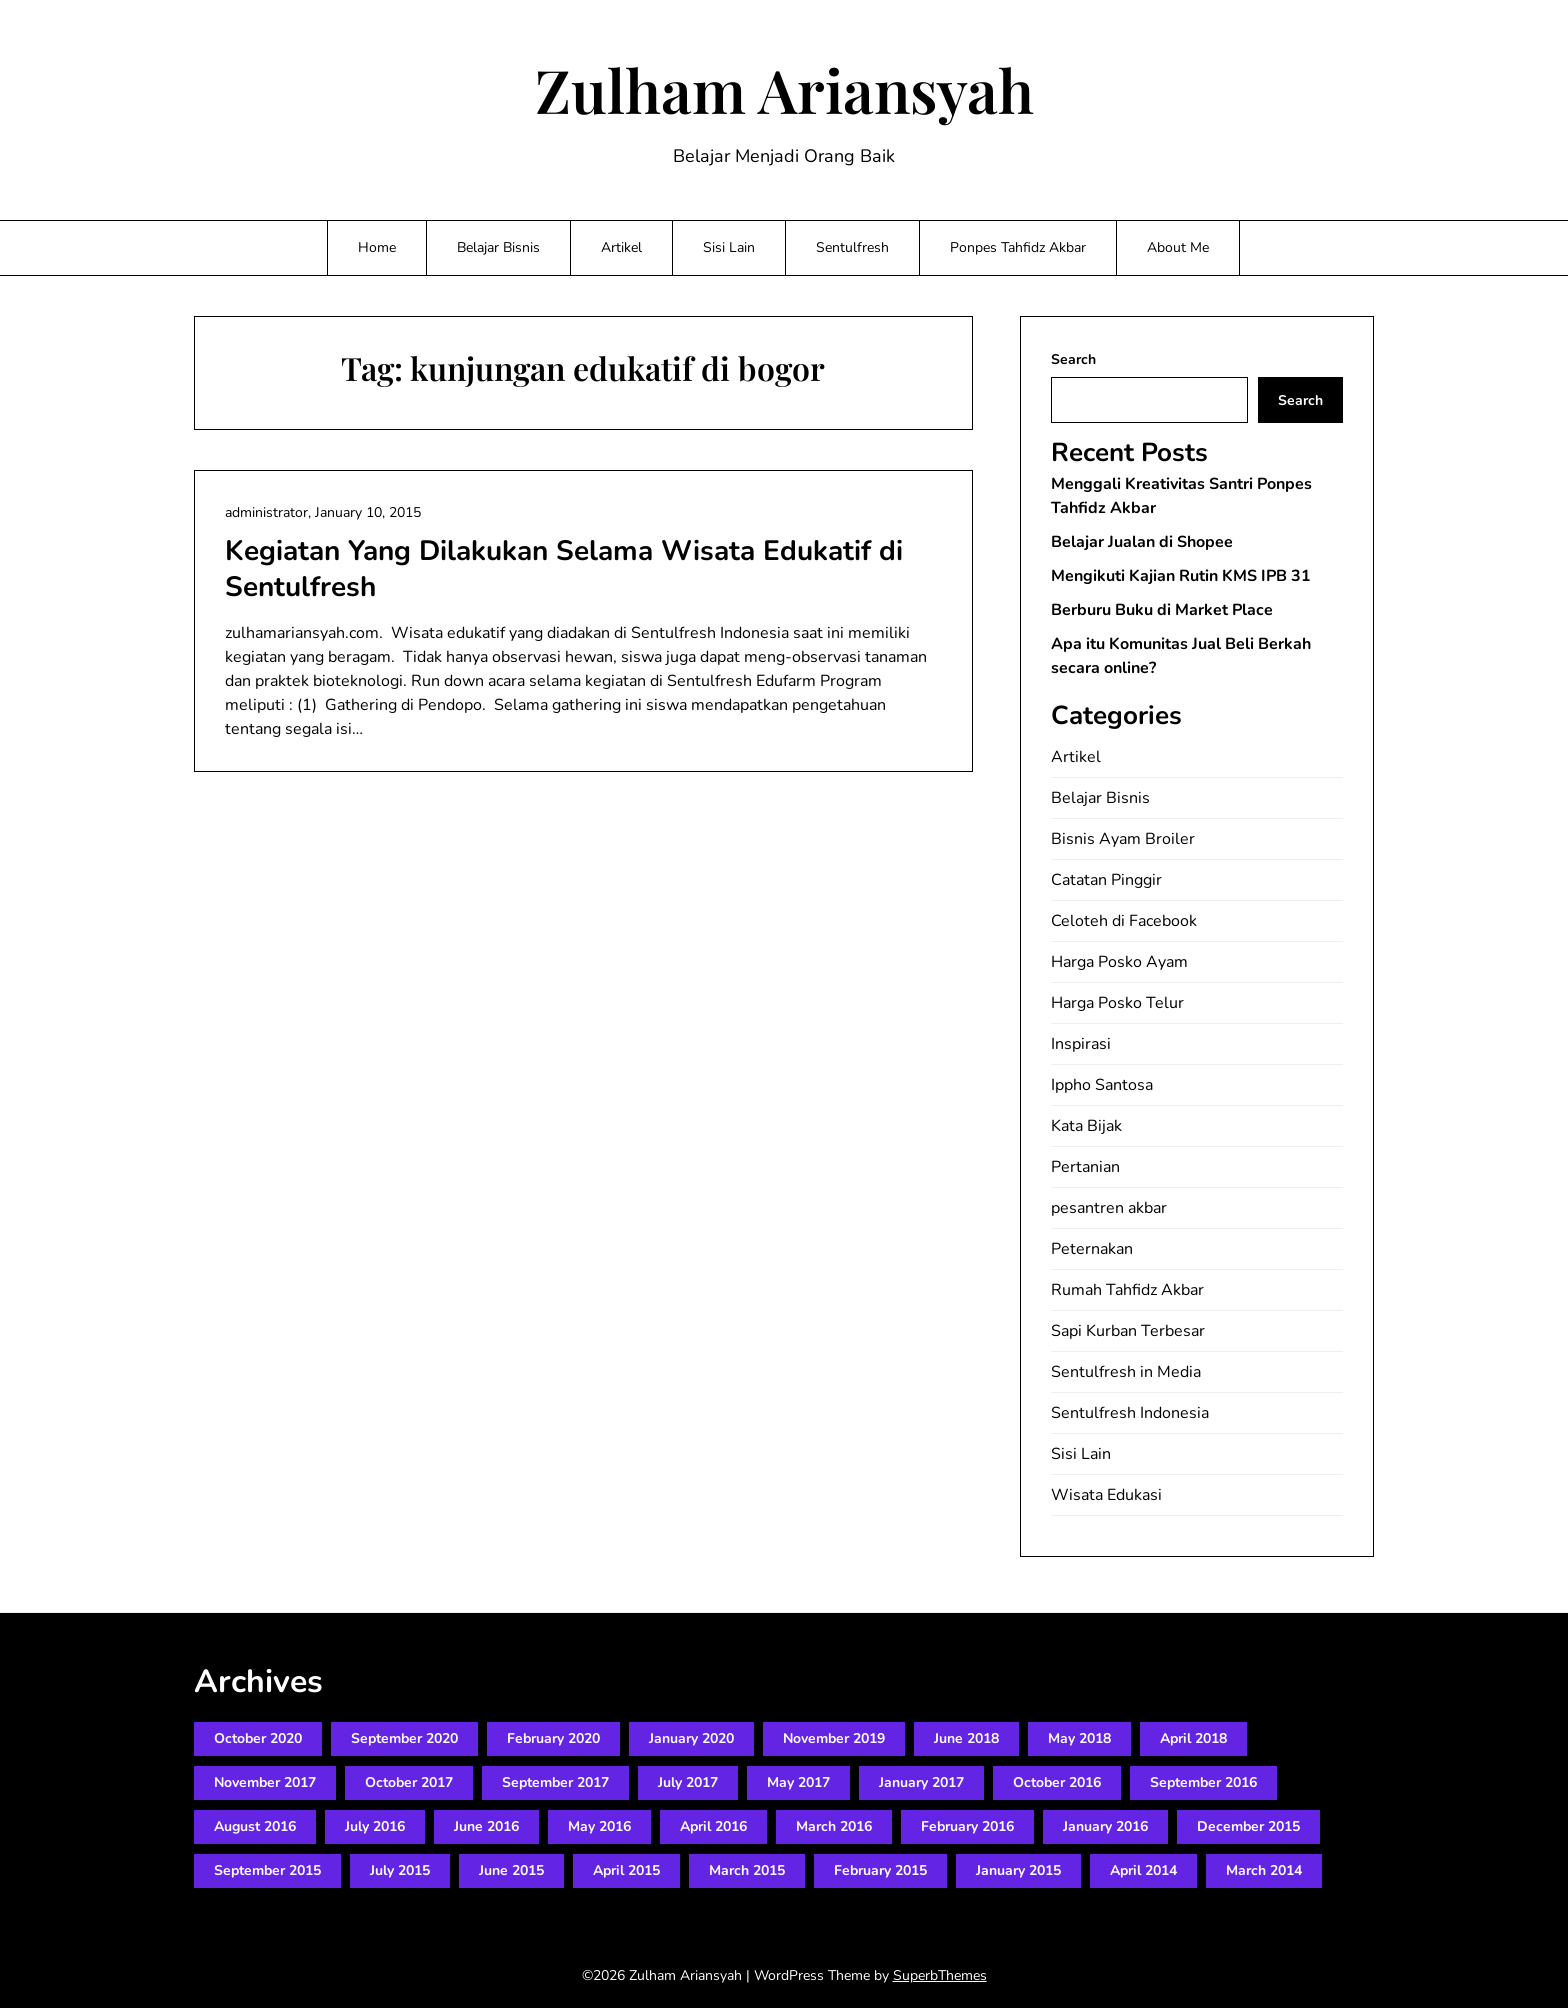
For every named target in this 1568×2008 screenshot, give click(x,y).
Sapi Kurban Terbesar (1128, 1331)
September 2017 (555, 1782)
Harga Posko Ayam (1119, 962)
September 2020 (404, 1738)
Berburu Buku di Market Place (1162, 610)
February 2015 (880, 1870)
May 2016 (599, 1826)
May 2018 (1079, 1738)
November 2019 (834, 1738)
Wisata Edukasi (1106, 1495)
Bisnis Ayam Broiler (1123, 839)
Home (377, 247)
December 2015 (1248, 1826)
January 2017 (921, 1782)
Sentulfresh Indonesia (1130, 1413)
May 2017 (798, 1782)
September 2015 (267, 1870)
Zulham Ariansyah (784, 89)
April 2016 (713, 1826)
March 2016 (834, 1826)
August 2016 (255, 1826)
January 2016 (1105, 1826)
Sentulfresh (852, 247)
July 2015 (400, 1870)
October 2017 (409, 1782)
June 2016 (486, 1826)
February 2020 (553, 1738)
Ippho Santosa (1102, 1085)
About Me (1178, 247)
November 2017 (265, 1782)
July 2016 (375, 1826)
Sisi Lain (729, 247)
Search (1073, 359)
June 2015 (511, 1870)
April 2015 (626, 1870)
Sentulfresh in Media (1126, 1372)
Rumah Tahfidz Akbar (1127, 1290)
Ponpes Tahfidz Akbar (1018, 247)
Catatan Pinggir (1106, 880)
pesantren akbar (1109, 1208)
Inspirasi (1081, 1044)
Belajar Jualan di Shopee (1142, 542)
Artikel (621, 247)
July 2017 (688, 1782)
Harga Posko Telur (1117, 1003)
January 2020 (691, 1738)
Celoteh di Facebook (1124, 921)
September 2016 (1203, 1782)
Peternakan (1092, 1249)
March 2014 (1264, 1870)
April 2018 (1193, 1738)
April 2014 (1143, 1870)
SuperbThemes (940, 1975)
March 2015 (747, 1870)
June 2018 (966, 1738)
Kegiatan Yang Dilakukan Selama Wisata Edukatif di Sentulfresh (564, 569)
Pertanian (1085, 1167)
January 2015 (1018, 1870)
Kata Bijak (1086, 1126)
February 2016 (967, 1826)
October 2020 (258, 1738)
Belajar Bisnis (498, 247)
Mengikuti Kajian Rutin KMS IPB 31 (1181, 576)
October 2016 (1057, 1782)
